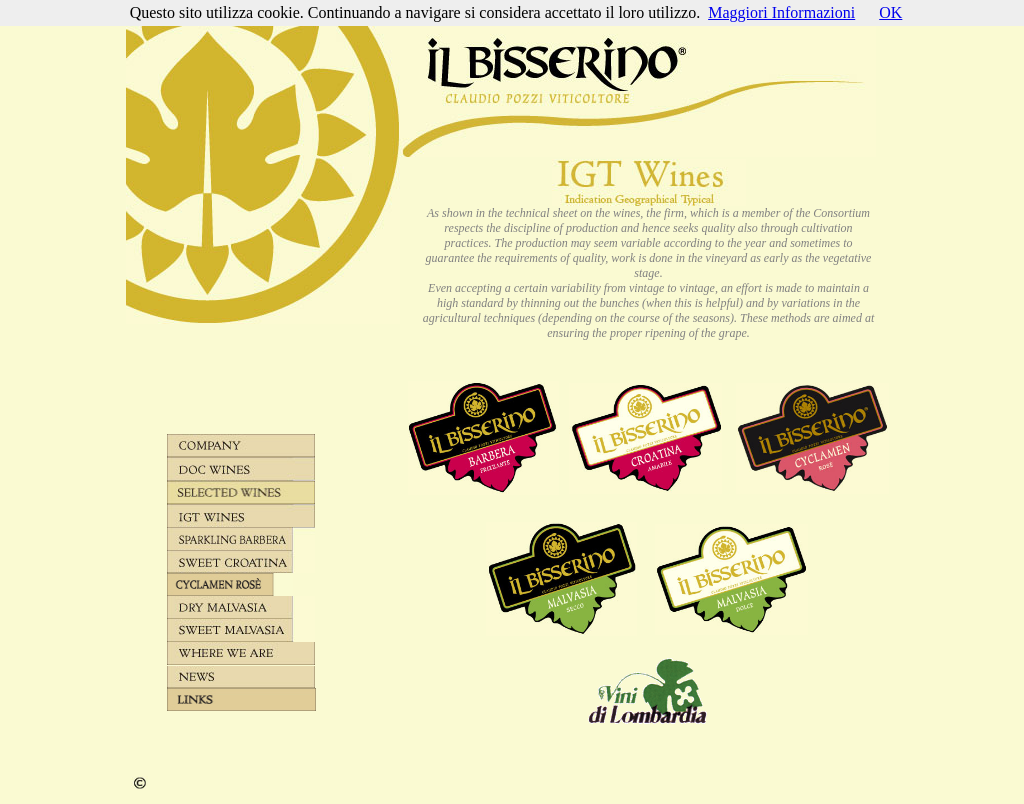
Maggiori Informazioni (781, 12)
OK (890, 12)
